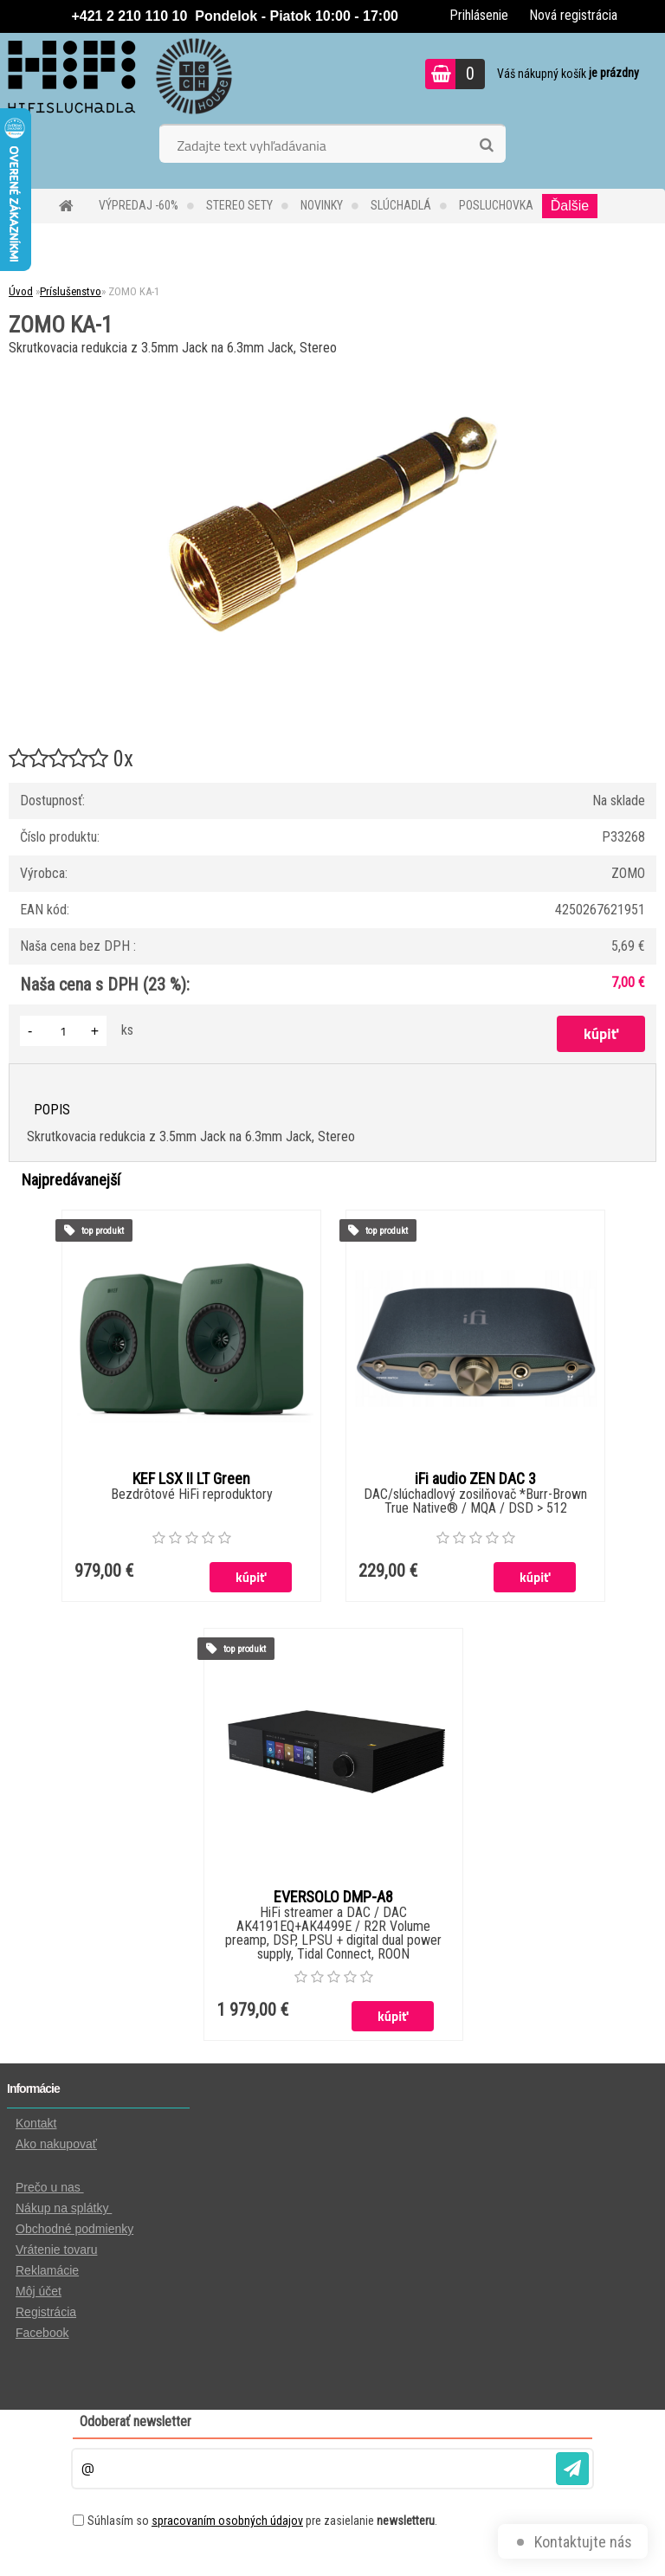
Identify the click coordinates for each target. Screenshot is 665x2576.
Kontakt (36, 2123)
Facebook (42, 2333)
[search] (486, 145)
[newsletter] (572, 2468)
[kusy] (63, 1031)
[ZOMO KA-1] (332, 366)
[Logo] (119, 76)
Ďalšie (570, 205)
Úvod (21, 291)
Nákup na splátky (64, 2208)
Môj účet (38, 2291)
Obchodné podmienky (74, 2229)
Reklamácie (47, 2270)
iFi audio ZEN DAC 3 (475, 1479)
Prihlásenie (478, 15)
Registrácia (46, 2312)
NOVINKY (321, 205)
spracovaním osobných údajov (227, 2521)
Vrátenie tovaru (56, 2250)
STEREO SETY (239, 205)
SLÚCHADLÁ (401, 205)
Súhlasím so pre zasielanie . (262, 2521)
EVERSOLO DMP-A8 (333, 1897)
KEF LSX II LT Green (191, 1479)
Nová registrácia (573, 15)
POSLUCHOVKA (496, 205)
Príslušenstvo (70, 291)
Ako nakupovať (56, 2144)
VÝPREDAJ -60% (138, 205)
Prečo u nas (50, 2187)
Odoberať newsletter (135, 2421)
